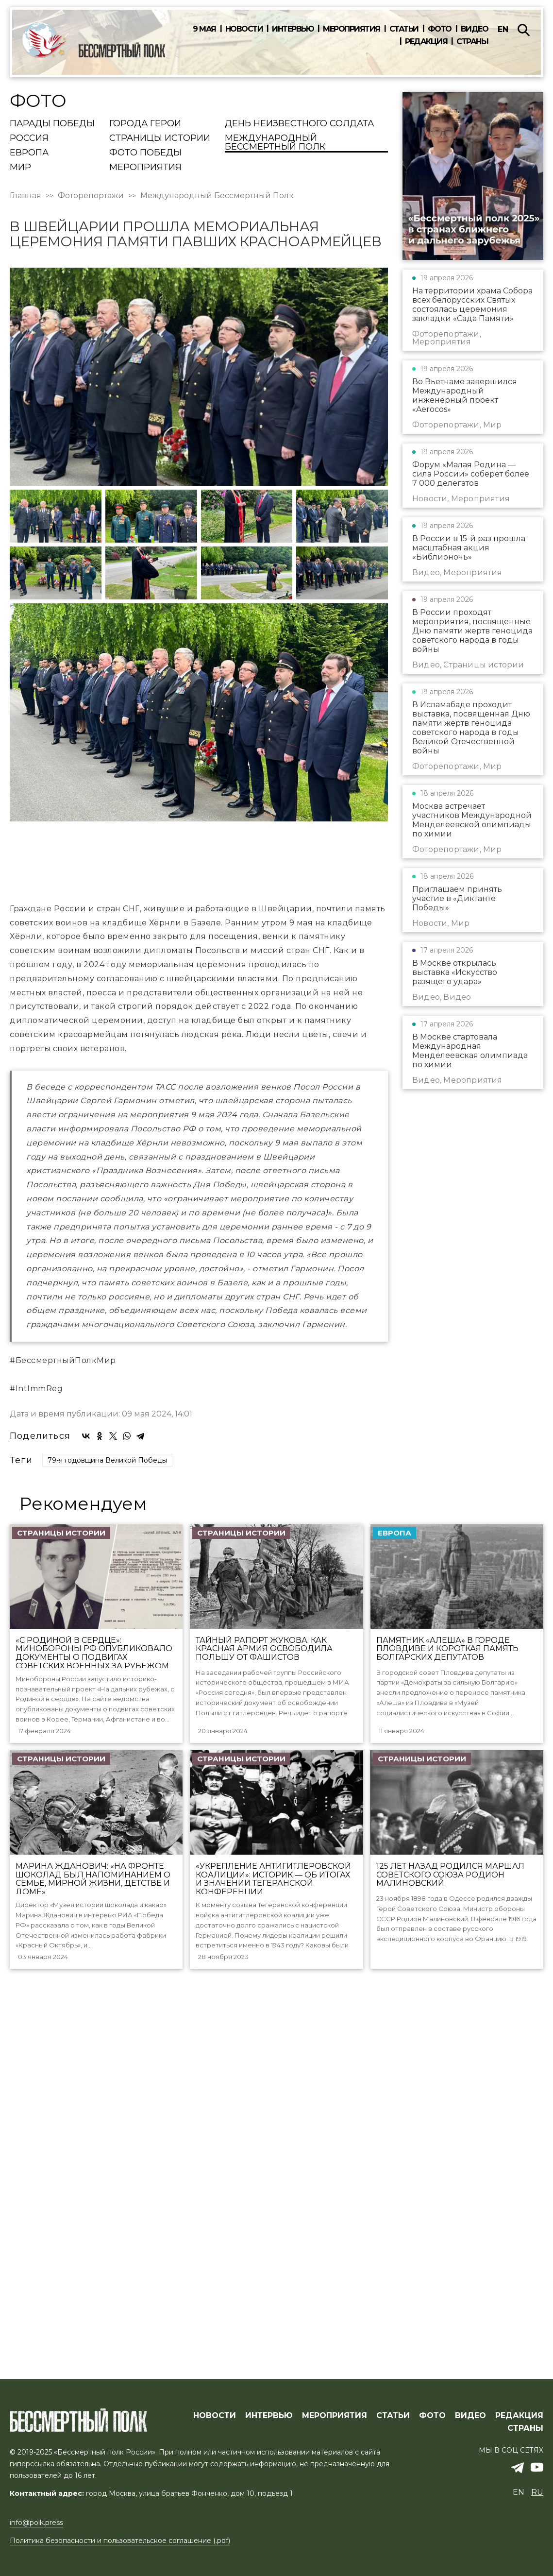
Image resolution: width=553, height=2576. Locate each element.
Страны (472, 42)
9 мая (204, 29)
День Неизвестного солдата (299, 124)
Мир (20, 167)
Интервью (293, 29)
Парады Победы (52, 124)
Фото (440, 29)
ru (537, 2524)
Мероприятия (351, 29)
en (503, 29)
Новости (244, 29)
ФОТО (432, 2448)
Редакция (426, 42)
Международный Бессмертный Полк (275, 143)
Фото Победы (145, 153)
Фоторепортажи (91, 196)
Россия (29, 138)
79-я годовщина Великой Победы (107, 1867)
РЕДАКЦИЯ (519, 2448)
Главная (25, 196)
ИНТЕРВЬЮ (269, 2448)
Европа (29, 153)
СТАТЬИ (393, 2448)
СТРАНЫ (525, 2460)
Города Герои (145, 124)
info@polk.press (36, 2555)
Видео (474, 29)
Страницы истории (159, 138)
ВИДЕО (470, 2448)
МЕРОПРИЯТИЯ (334, 2448)
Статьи (404, 29)
